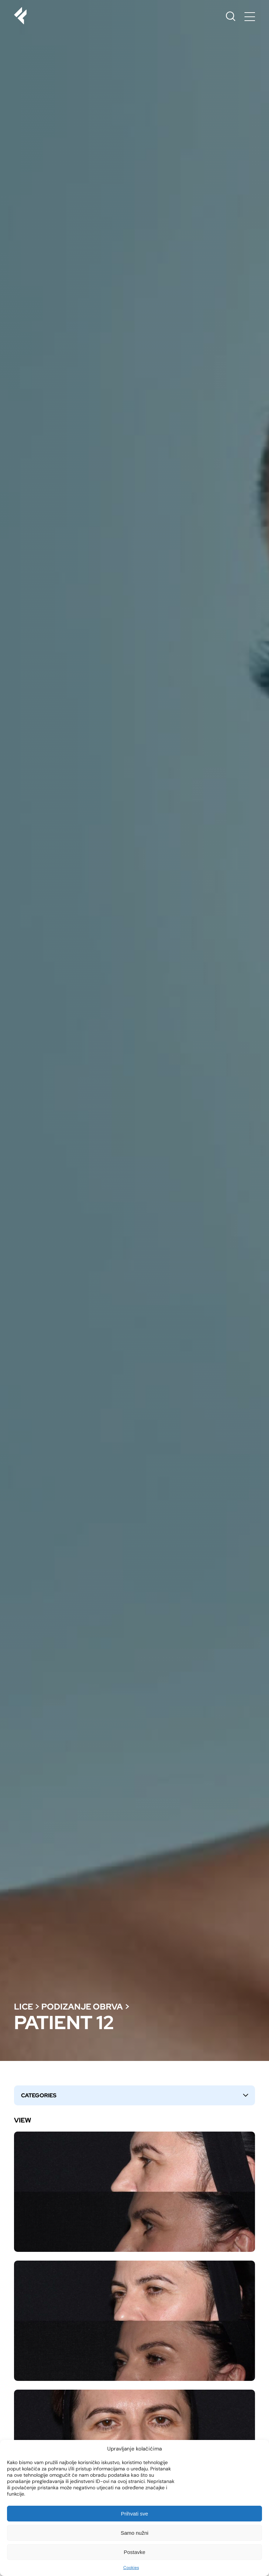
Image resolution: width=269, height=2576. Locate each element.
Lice (23, 2006)
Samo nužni (134, 2533)
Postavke (134, 2552)
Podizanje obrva (82, 2006)
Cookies (131, 2567)
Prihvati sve (134, 2514)
